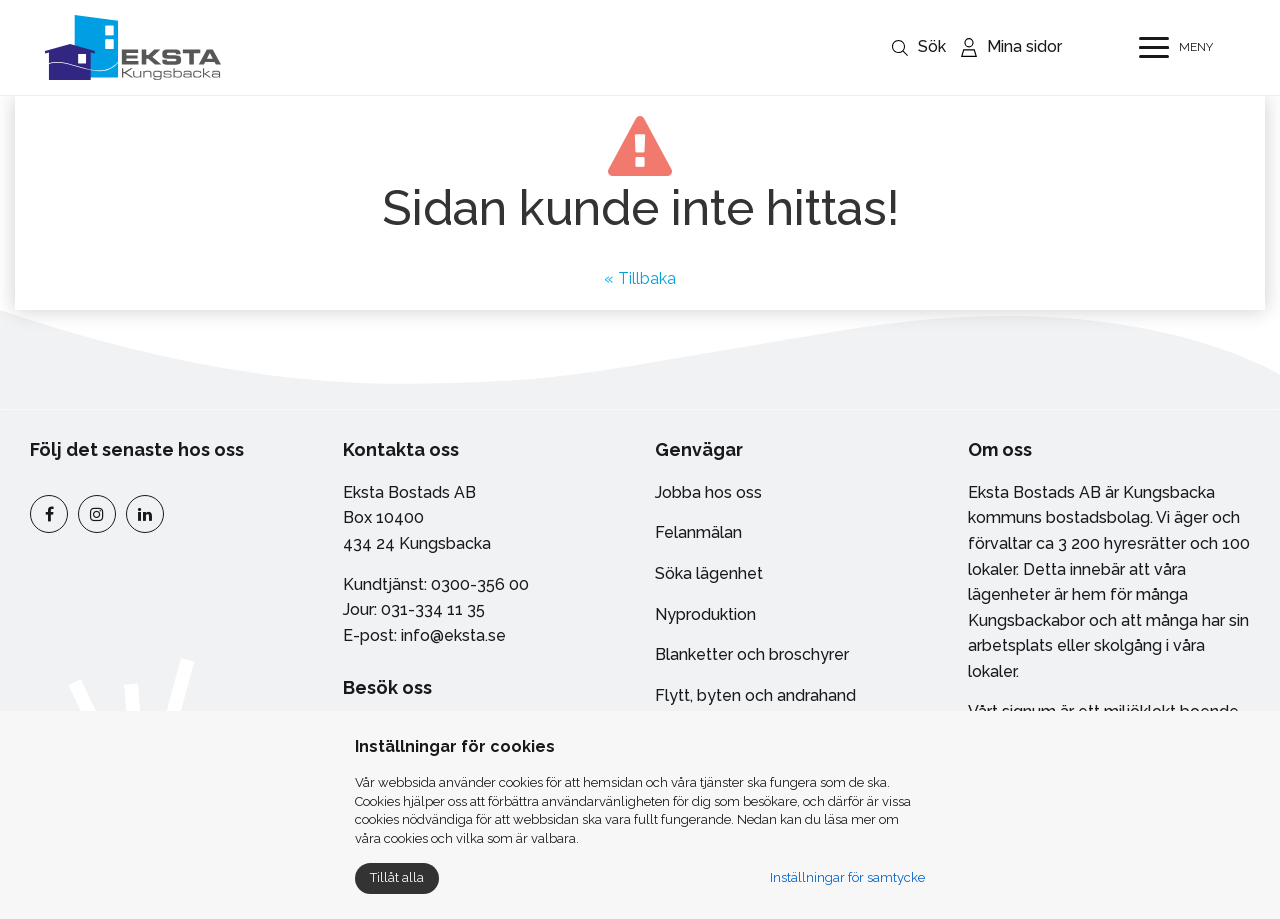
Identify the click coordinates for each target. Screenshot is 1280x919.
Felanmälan (698, 532)
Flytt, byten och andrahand (755, 695)
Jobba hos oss (708, 492)
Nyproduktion (705, 614)
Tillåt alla (397, 877)
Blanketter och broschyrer (752, 654)
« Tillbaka (640, 278)
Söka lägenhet (709, 573)
